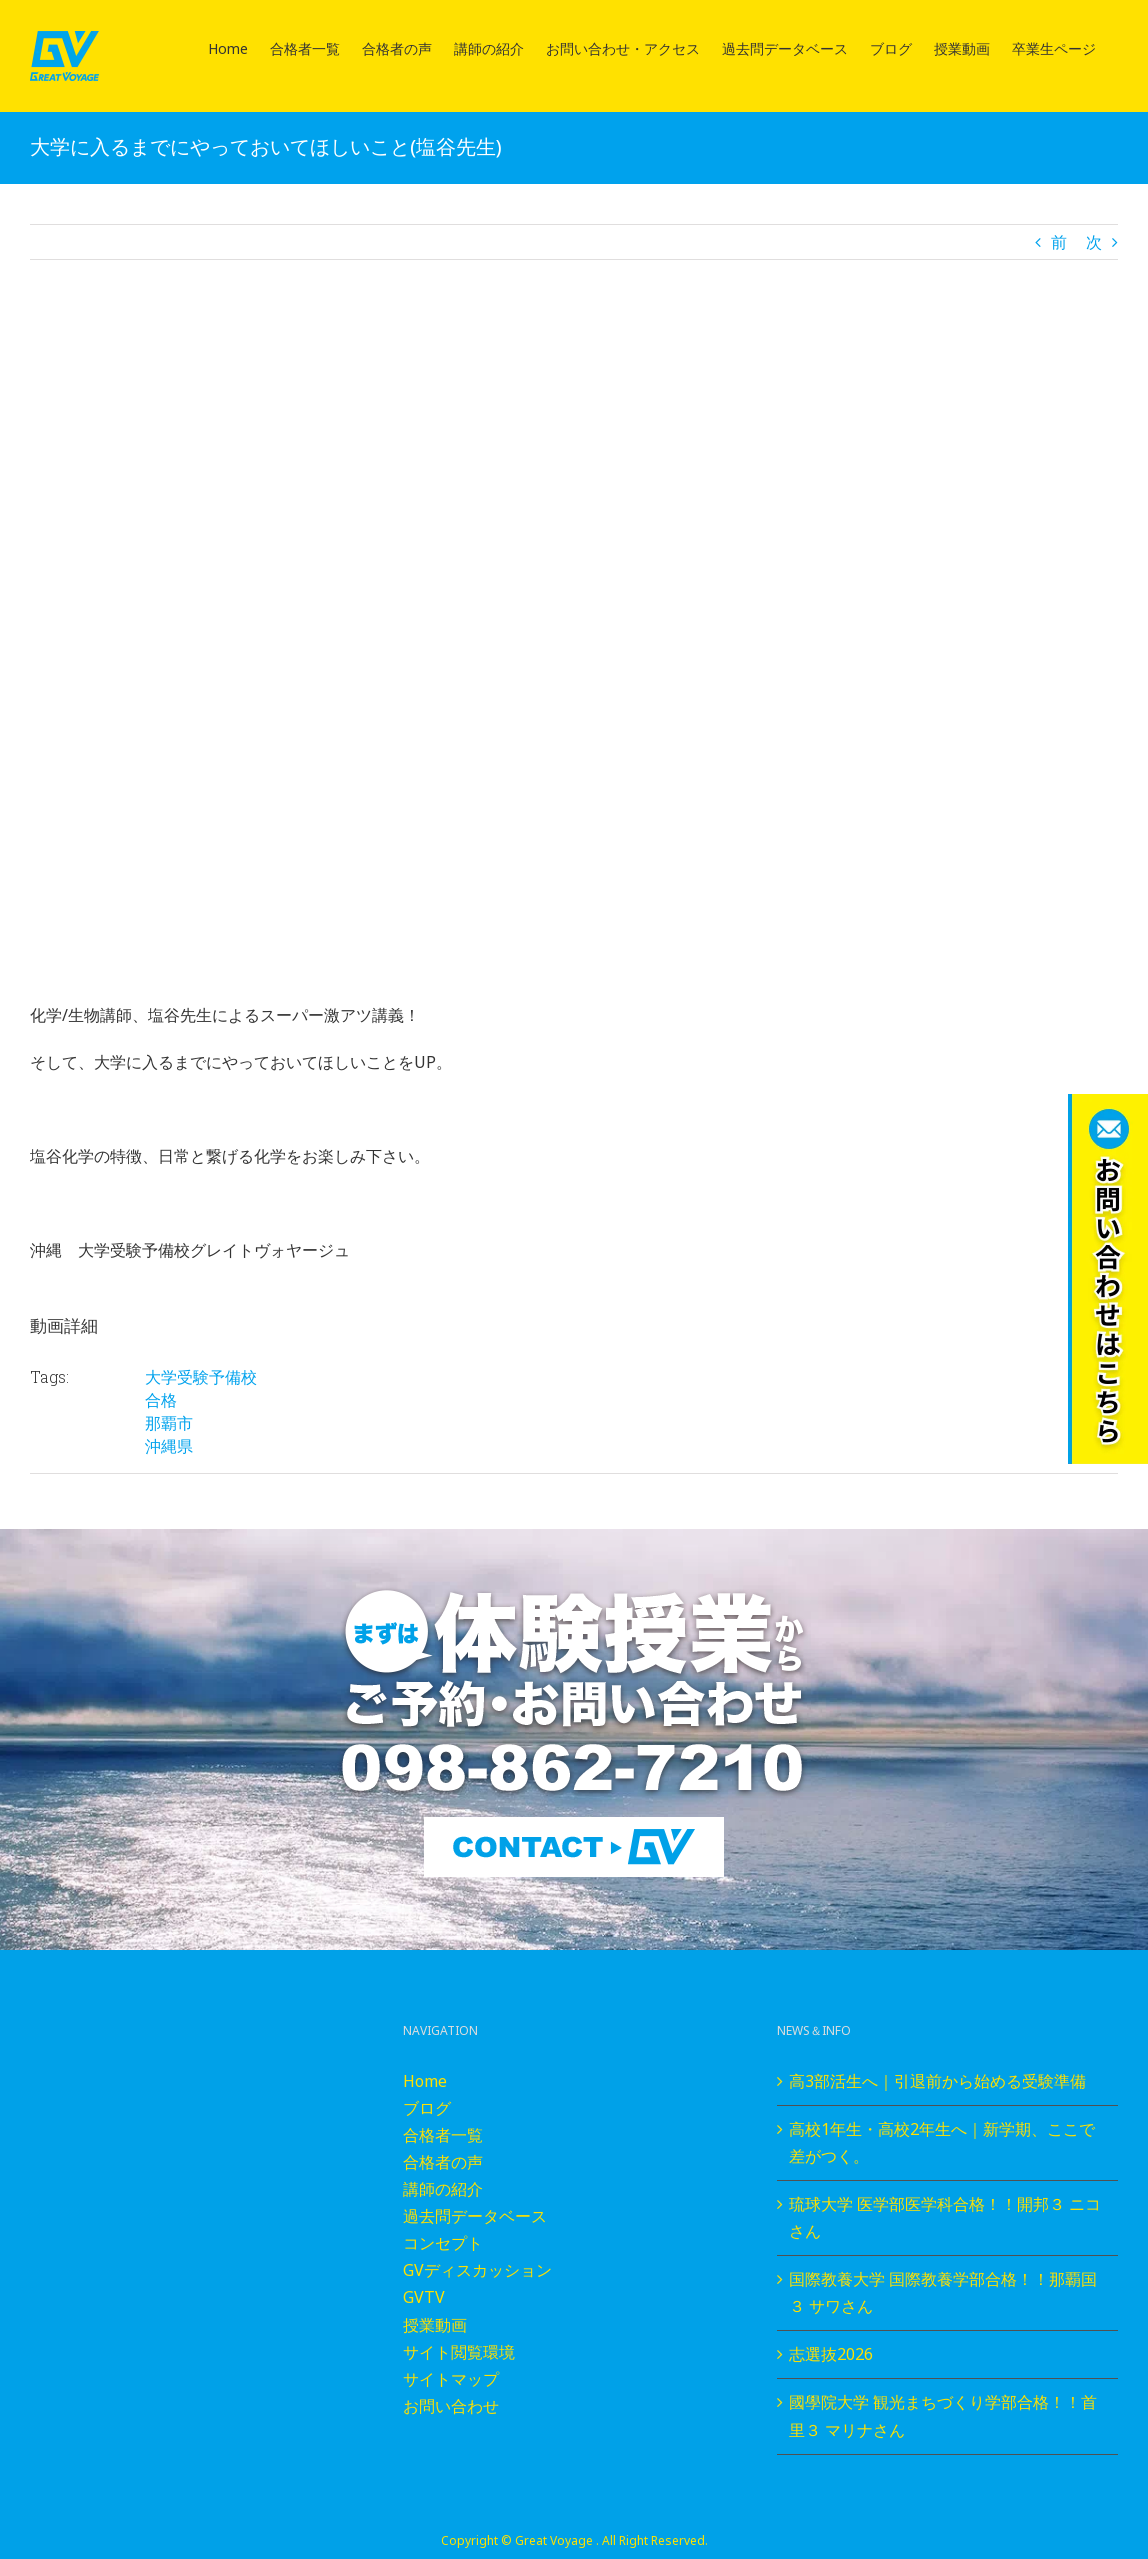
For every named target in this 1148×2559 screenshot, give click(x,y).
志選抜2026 (831, 2354)
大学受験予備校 (201, 1377)
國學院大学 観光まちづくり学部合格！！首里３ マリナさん (943, 2415)
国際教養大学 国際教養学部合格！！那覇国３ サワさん (943, 2292)
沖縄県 (169, 1446)
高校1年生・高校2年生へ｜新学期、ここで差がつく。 (942, 2142)
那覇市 (169, 1423)
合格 (161, 1400)
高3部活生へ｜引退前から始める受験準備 (937, 2081)
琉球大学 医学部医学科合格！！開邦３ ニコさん (945, 2217)
